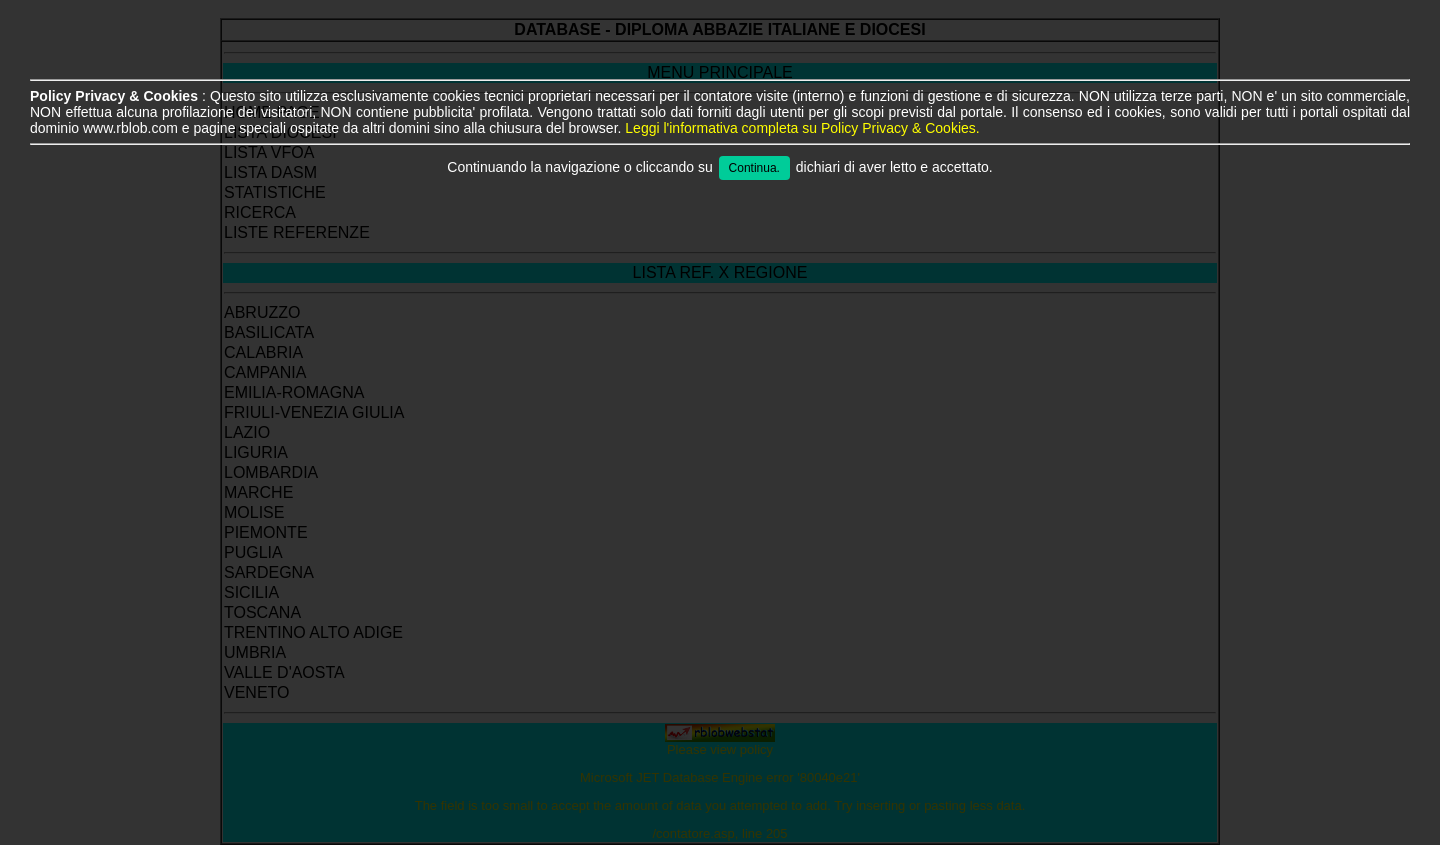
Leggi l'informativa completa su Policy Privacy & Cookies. (802, 128)
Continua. (754, 168)
